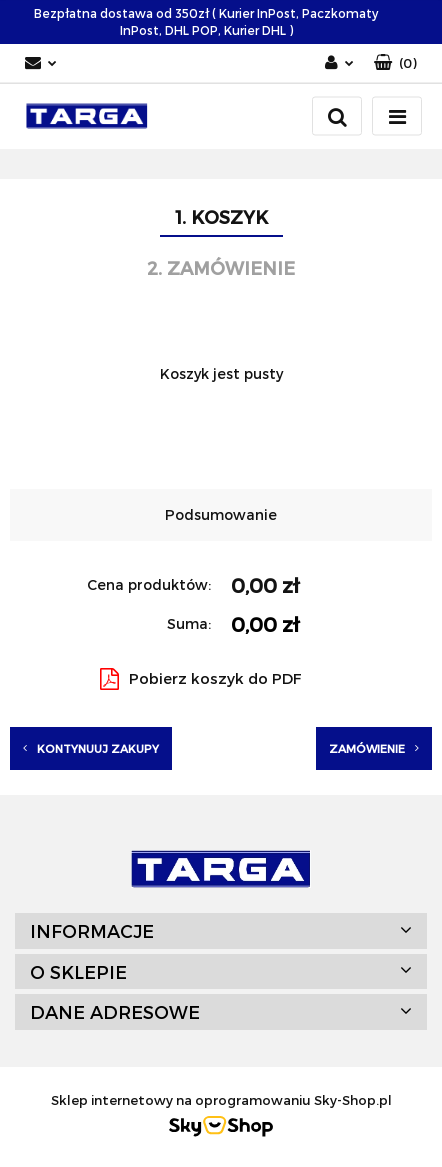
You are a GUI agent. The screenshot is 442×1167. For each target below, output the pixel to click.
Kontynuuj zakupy (91, 748)
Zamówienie (374, 748)
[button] (395, 63)
